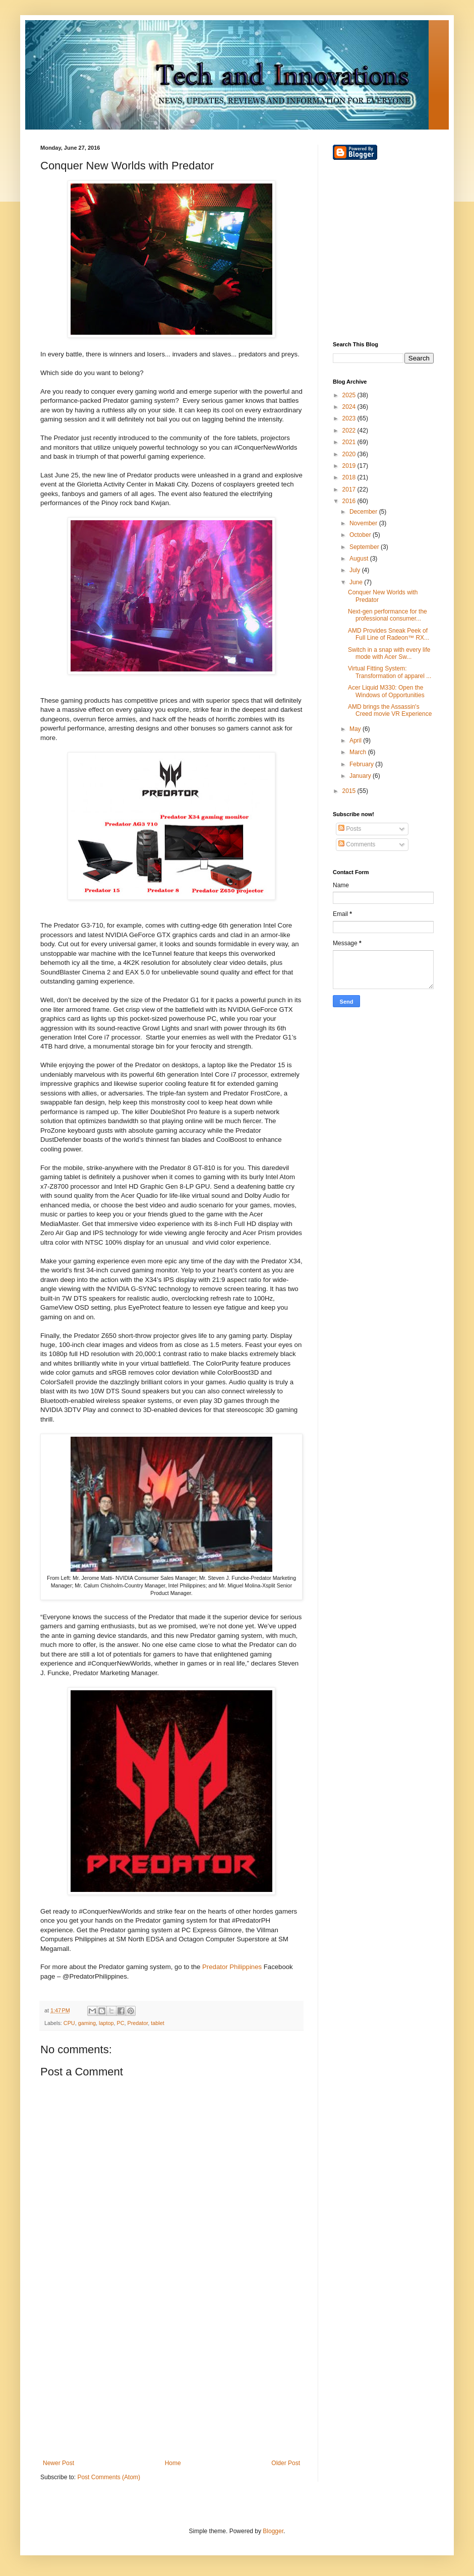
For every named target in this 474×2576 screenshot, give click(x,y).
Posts (349, 828)
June (356, 582)
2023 (350, 418)
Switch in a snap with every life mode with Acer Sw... (389, 653)
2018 (350, 477)
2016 (350, 501)
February (362, 764)
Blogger (273, 2531)
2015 (350, 790)
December (364, 511)
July (355, 570)
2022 (350, 430)
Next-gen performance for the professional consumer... (387, 615)
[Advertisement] (171, 2376)
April (356, 740)
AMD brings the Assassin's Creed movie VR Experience (390, 710)
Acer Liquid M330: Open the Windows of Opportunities (386, 691)
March (358, 752)
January (361, 775)
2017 (350, 489)
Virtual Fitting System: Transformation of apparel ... (389, 672)
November (364, 523)
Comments (356, 844)
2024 (350, 406)
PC (120, 2023)
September (365, 546)
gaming (87, 2023)
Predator (137, 2023)
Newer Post (58, 2463)
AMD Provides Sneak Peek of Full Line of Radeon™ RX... (388, 634)
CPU (69, 2023)
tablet (157, 2023)
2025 (350, 395)
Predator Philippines (232, 1967)
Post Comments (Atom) (108, 2477)
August (359, 558)
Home (173, 2463)
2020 (350, 454)
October (361, 534)
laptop (106, 2023)
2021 (350, 442)
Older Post (285, 2463)
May (356, 728)
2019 (350, 465)
